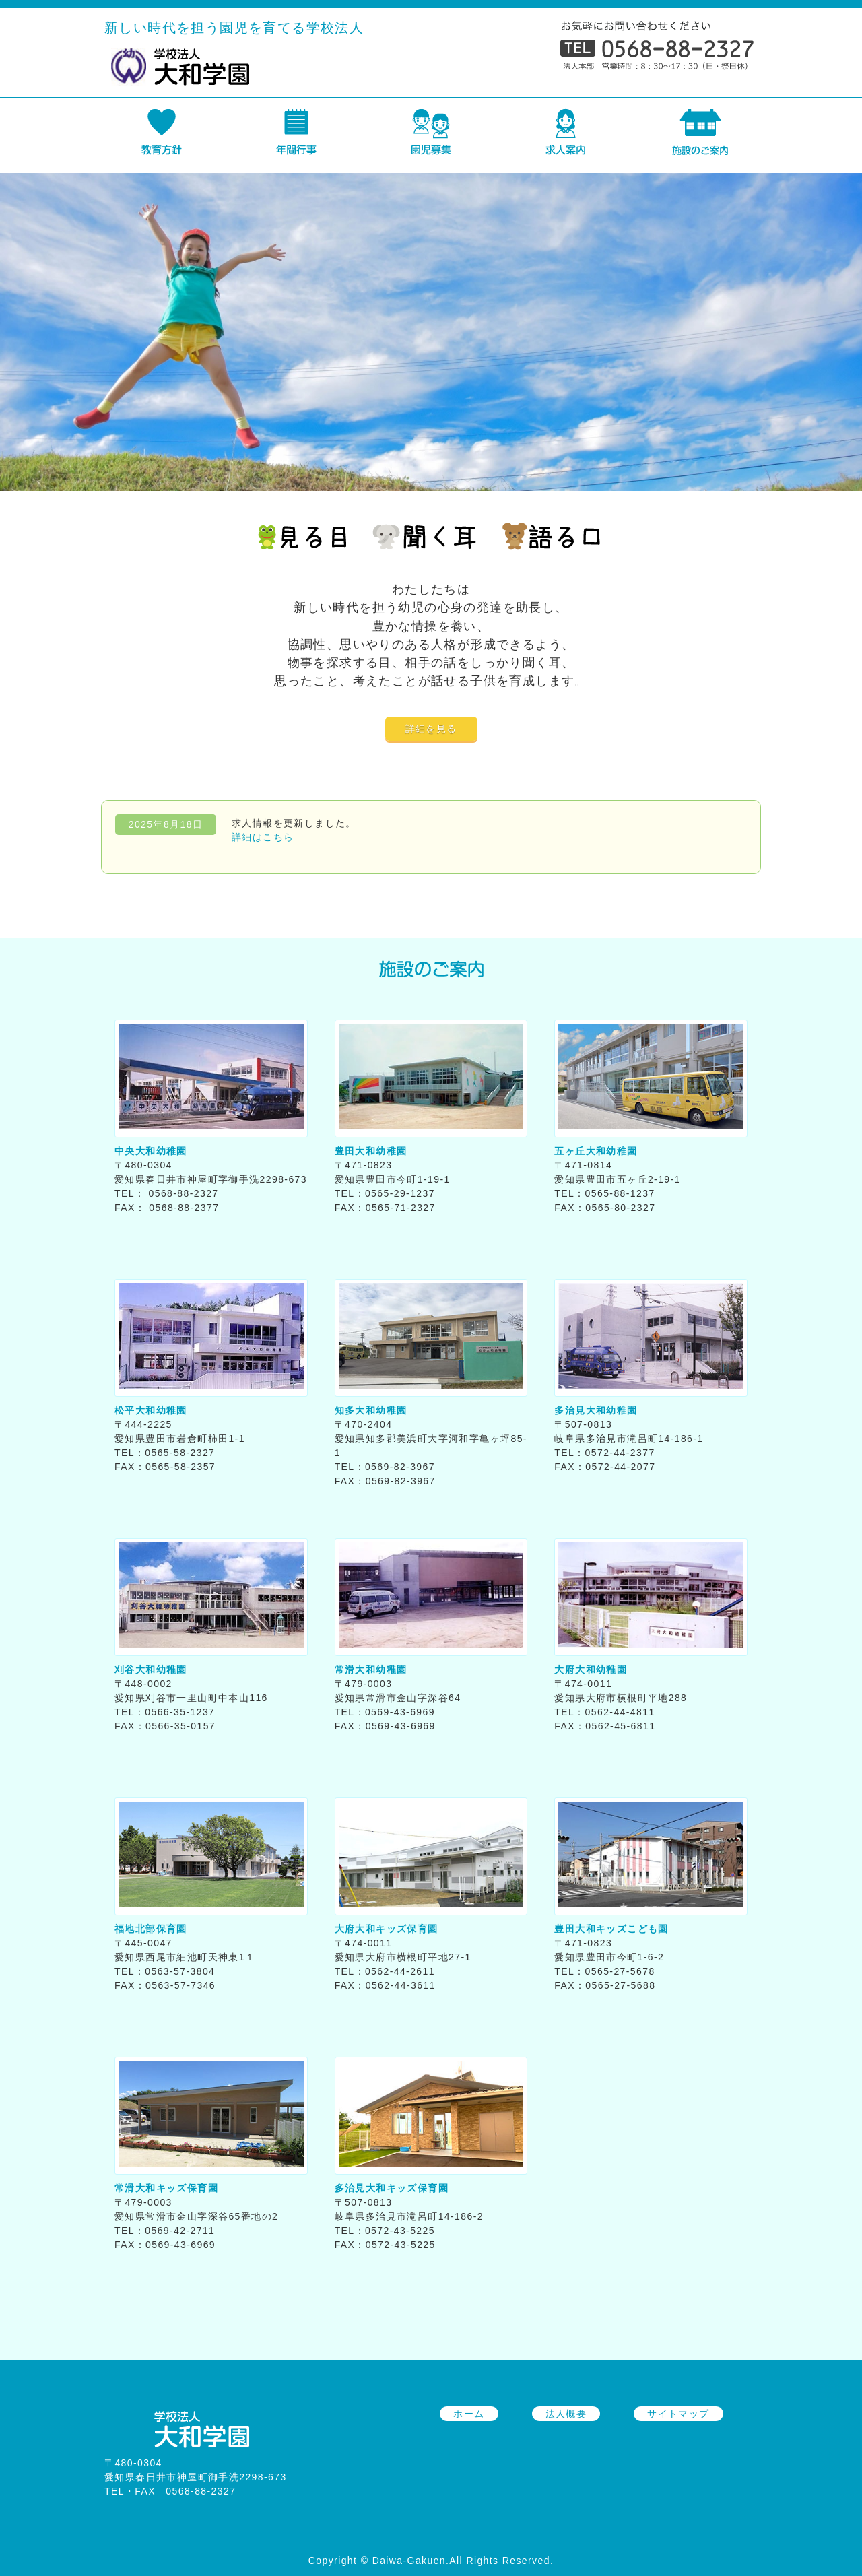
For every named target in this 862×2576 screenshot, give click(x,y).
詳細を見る (431, 728)
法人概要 (566, 2413)
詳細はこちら (263, 837)
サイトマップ (678, 2413)
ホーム (468, 2413)
